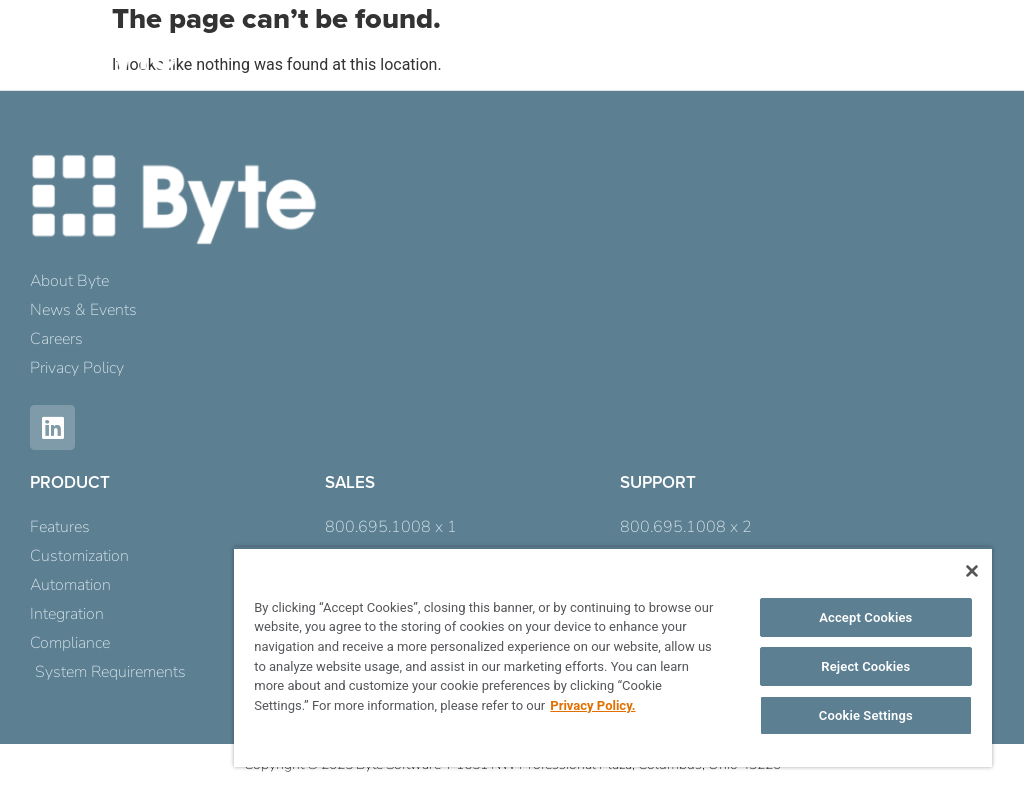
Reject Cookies (865, 666)
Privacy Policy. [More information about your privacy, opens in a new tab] (592, 705)
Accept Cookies (865, 617)
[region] (613, 657)
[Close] (972, 571)
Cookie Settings (866, 715)
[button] (966, 62)
